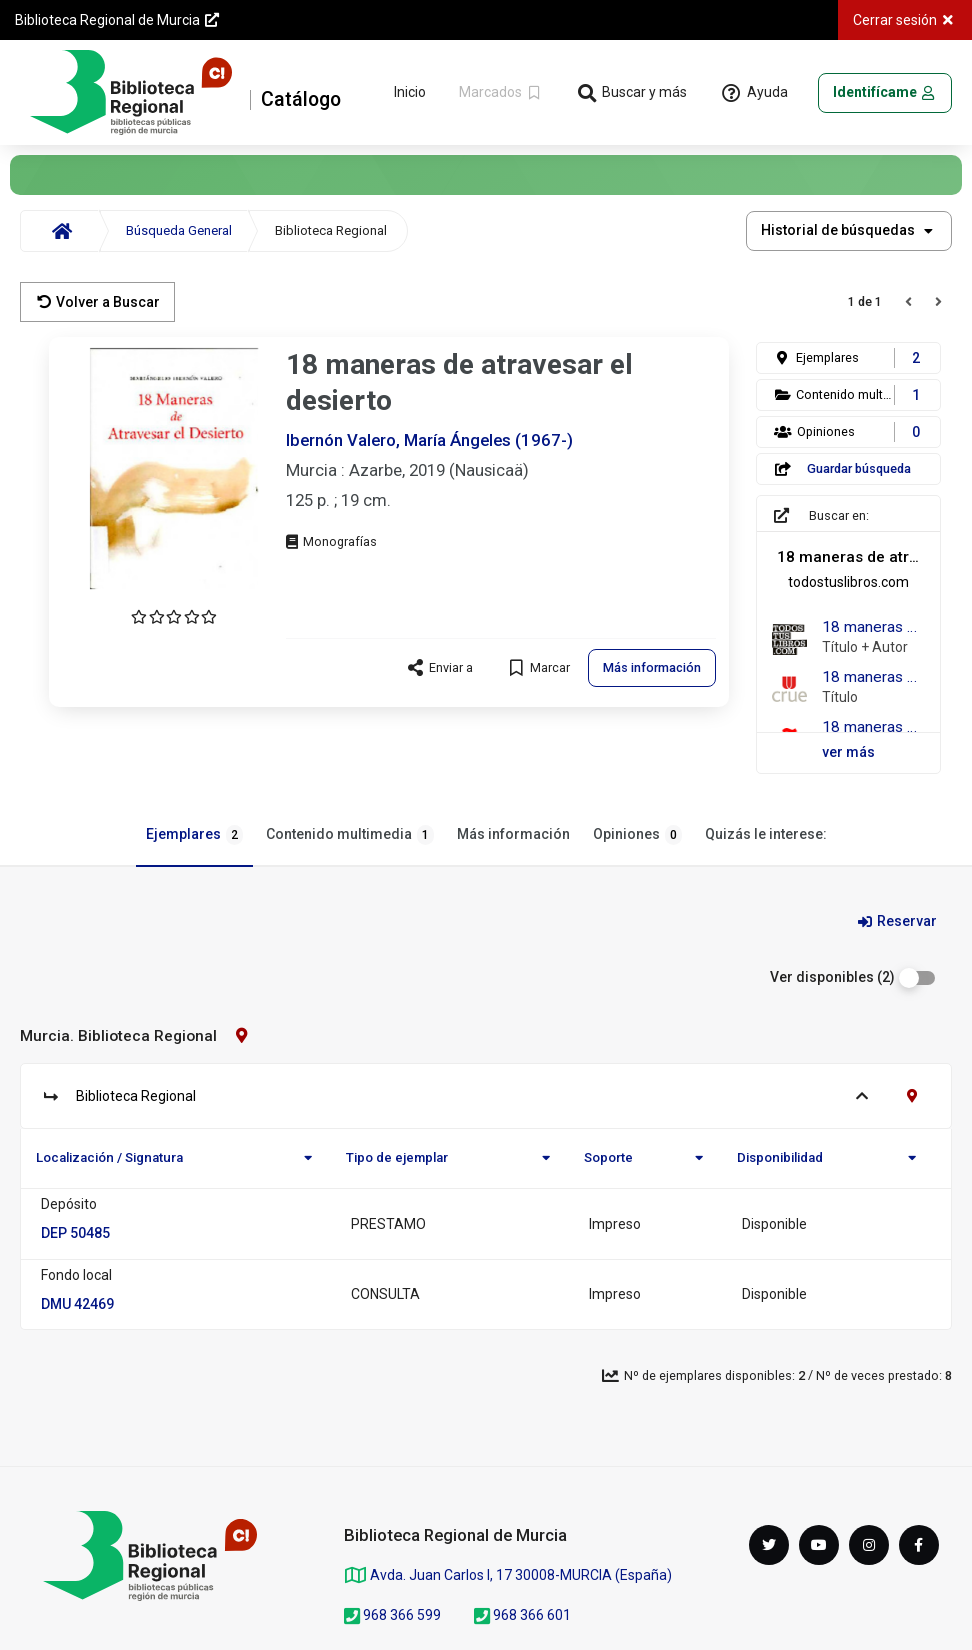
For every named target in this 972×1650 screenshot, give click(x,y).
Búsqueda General (179, 230)
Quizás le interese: (766, 834)
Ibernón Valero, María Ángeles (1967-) (429, 440)
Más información (513, 834)
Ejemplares (194, 835)
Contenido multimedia (350, 835)
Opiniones (637, 835)
